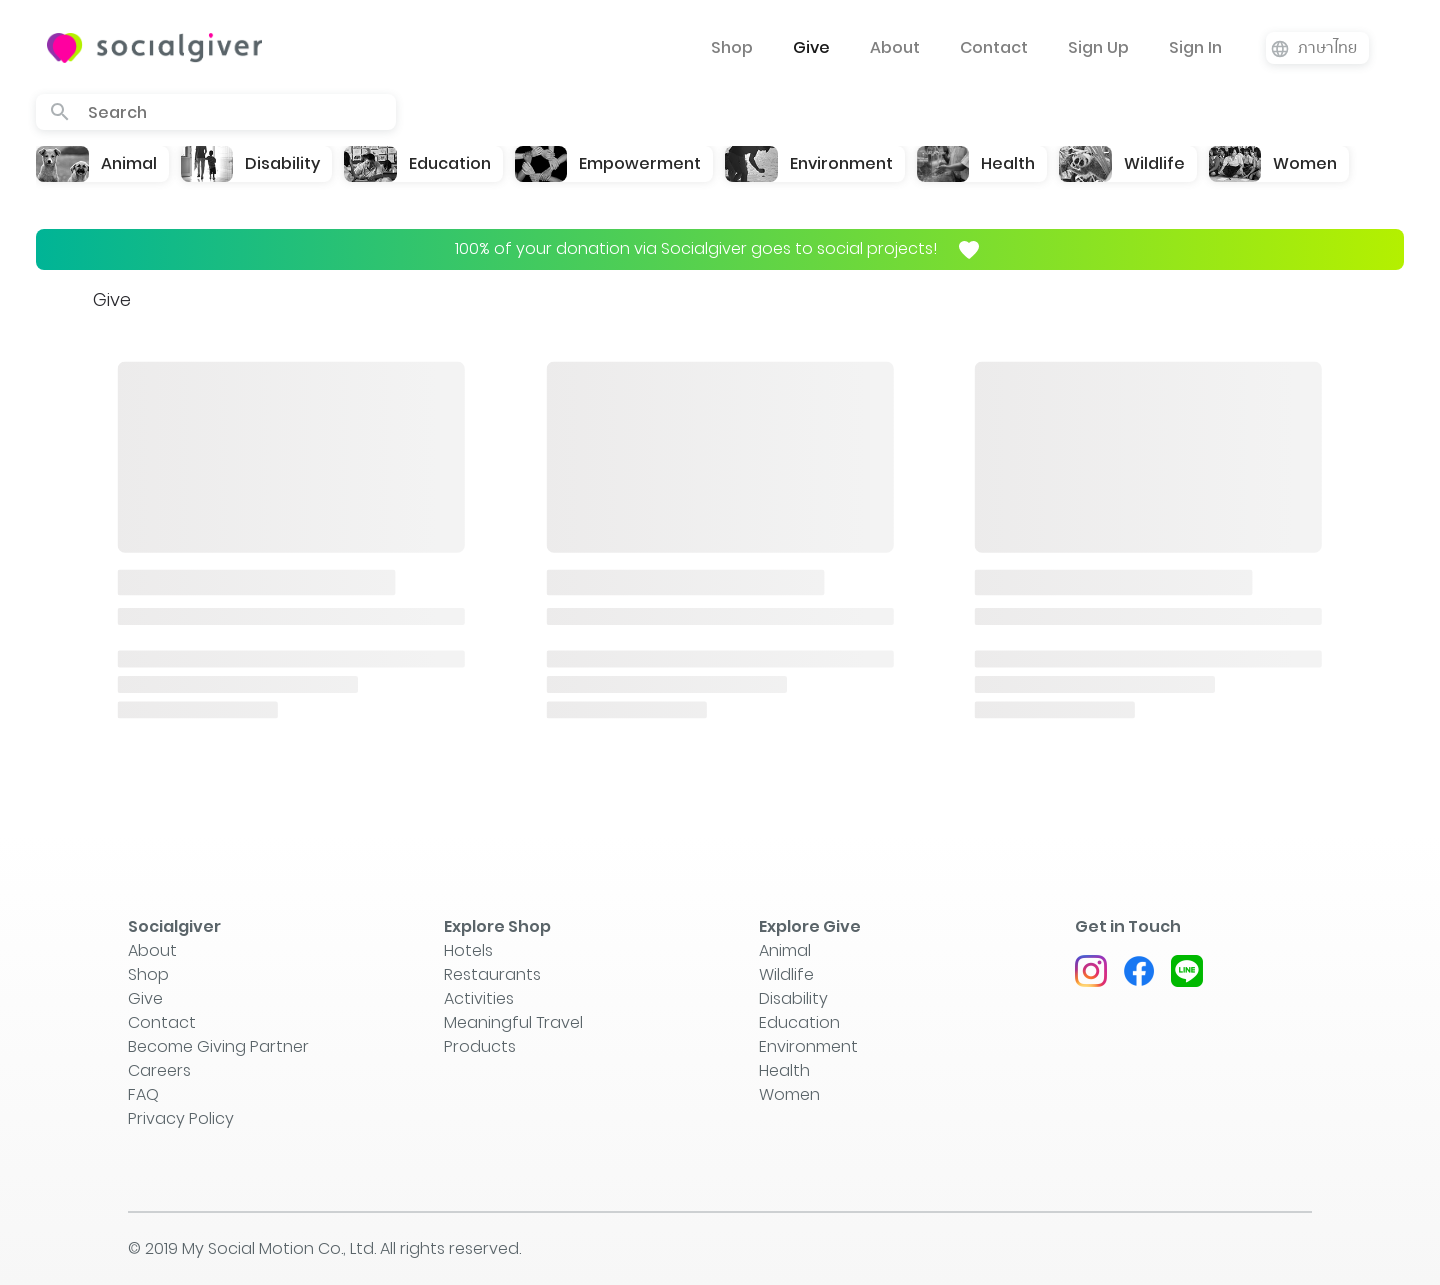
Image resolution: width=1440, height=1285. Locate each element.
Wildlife (786, 974)
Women (789, 1094)
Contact (994, 47)
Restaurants (492, 974)
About (895, 47)
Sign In (1195, 47)
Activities (479, 998)
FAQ (143, 1094)
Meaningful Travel (513, 1022)
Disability (793, 998)
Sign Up (1098, 47)
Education (799, 1022)
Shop (732, 47)
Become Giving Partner (218, 1046)
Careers (159, 1070)
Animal (785, 950)
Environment (808, 1046)
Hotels (468, 950)
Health (784, 1070)
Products (480, 1046)
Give (811, 47)
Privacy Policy (181, 1118)
